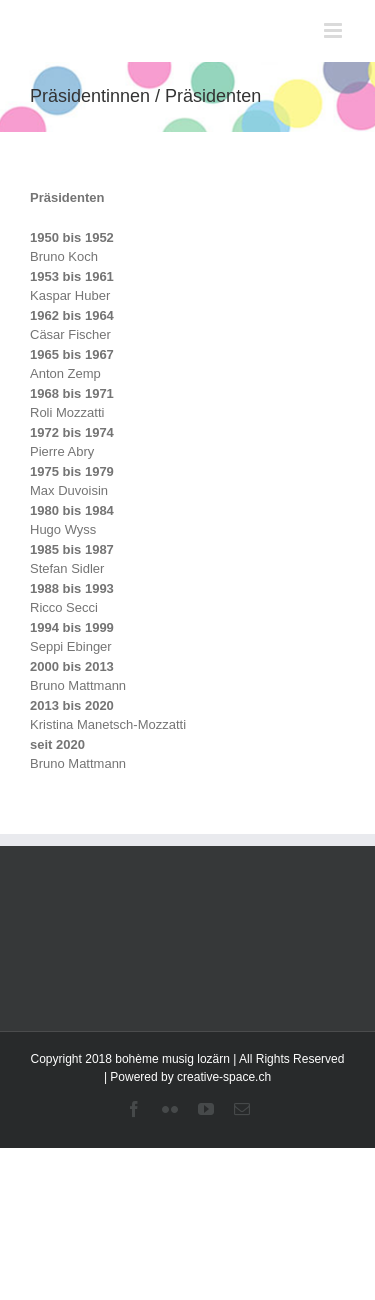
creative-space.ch (224, 1077)
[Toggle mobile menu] (334, 30)
